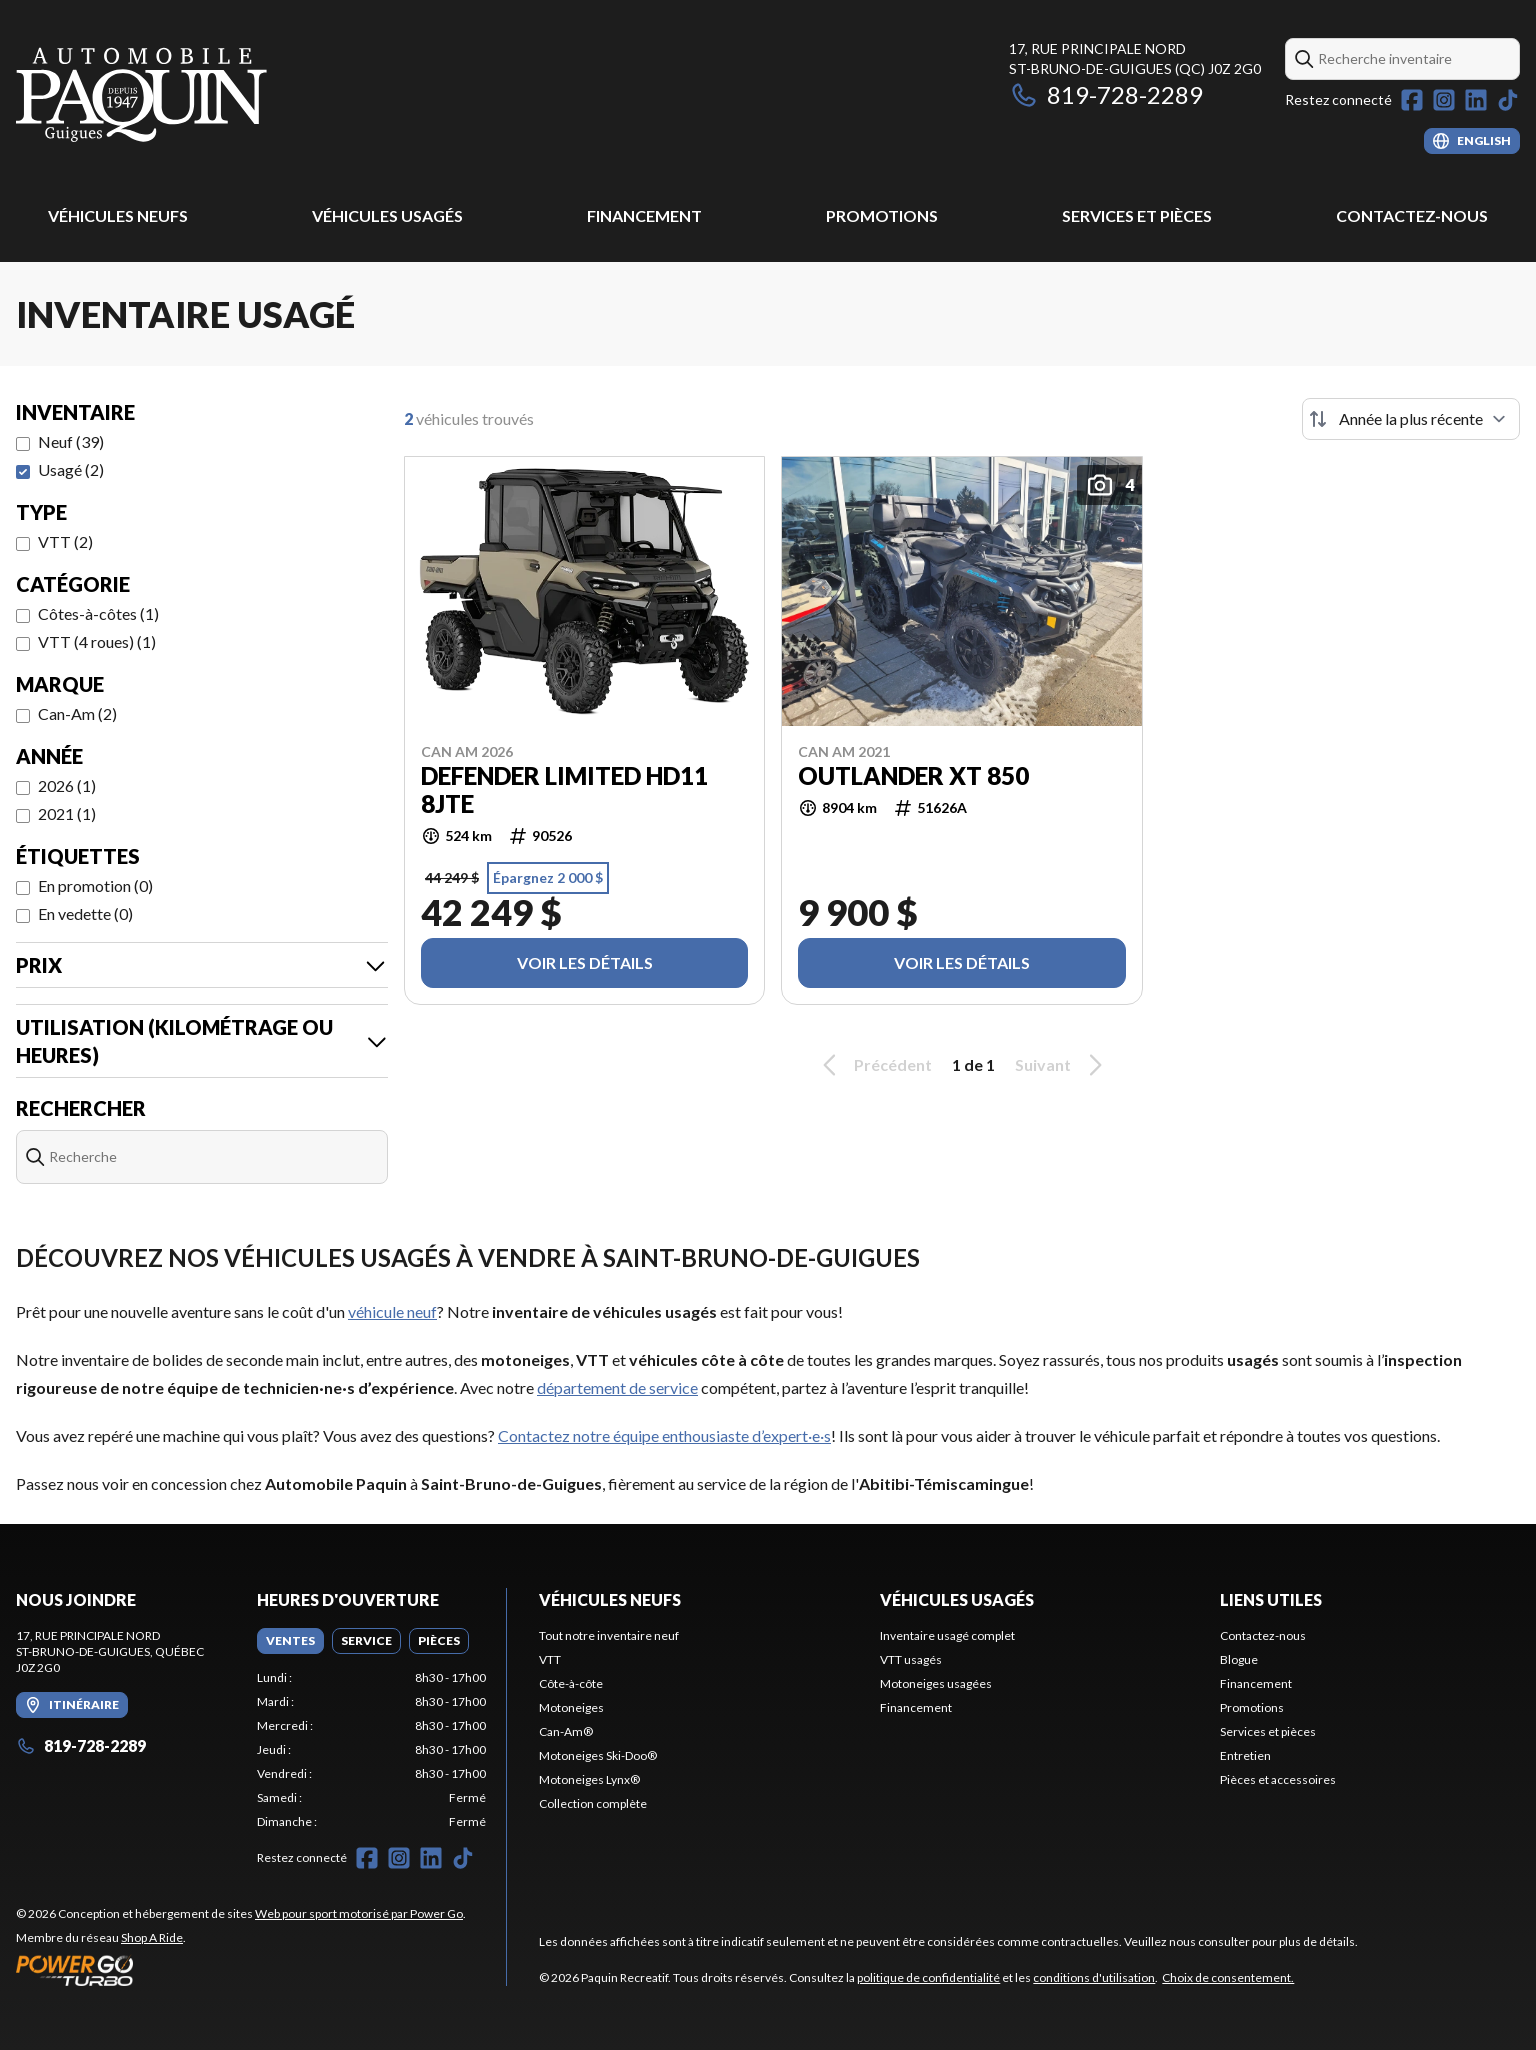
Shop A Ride (152, 1937)
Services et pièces (1137, 215)
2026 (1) (67, 785)
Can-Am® (566, 1731)
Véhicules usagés (387, 215)
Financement (644, 215)
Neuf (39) (71, 441)
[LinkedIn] (1476, 100)
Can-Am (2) (77, 713)
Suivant (1062, 1065)
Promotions (882, 215)
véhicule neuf (392, 1311)
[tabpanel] (371, 1750)
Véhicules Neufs (118, 215)
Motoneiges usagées (936, 1683)
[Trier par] (1411, 419)
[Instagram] (1444, 100)
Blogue (1239, 1659)
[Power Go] (241, 1970)
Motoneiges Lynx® (589, 1779)
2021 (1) (67, 813)
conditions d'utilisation (1094, 1977)
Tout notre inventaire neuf (609, 1635)
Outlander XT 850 (913, 776)
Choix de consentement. (1228, 1977)
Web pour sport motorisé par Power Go (359, 1913)
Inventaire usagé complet (947, 1635)
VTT (550, 1659)
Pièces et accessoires (1278, 1779)
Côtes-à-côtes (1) (98, 613)
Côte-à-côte (571, 1683)
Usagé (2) (71, 469)
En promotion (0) (95, 885)
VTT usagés (911, 1659)
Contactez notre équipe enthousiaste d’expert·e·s (664, 1435)
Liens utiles (1271, 1599)
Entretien (1245, 1755)
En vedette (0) (85, 913)
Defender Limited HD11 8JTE (564, 790)
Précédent (874, 1065)
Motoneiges (571, 1707)
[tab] (290, 1641)
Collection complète (593, 1803)
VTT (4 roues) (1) (97, 641)
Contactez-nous (1412, 215)
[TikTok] (1508, 100)
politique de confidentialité (928, 1977)
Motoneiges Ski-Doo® (598, 1755)
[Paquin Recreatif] (141, 96)
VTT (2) (65, 541)
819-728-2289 (1106, 94)
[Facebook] (1412, 100)
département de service (617, 1387)
